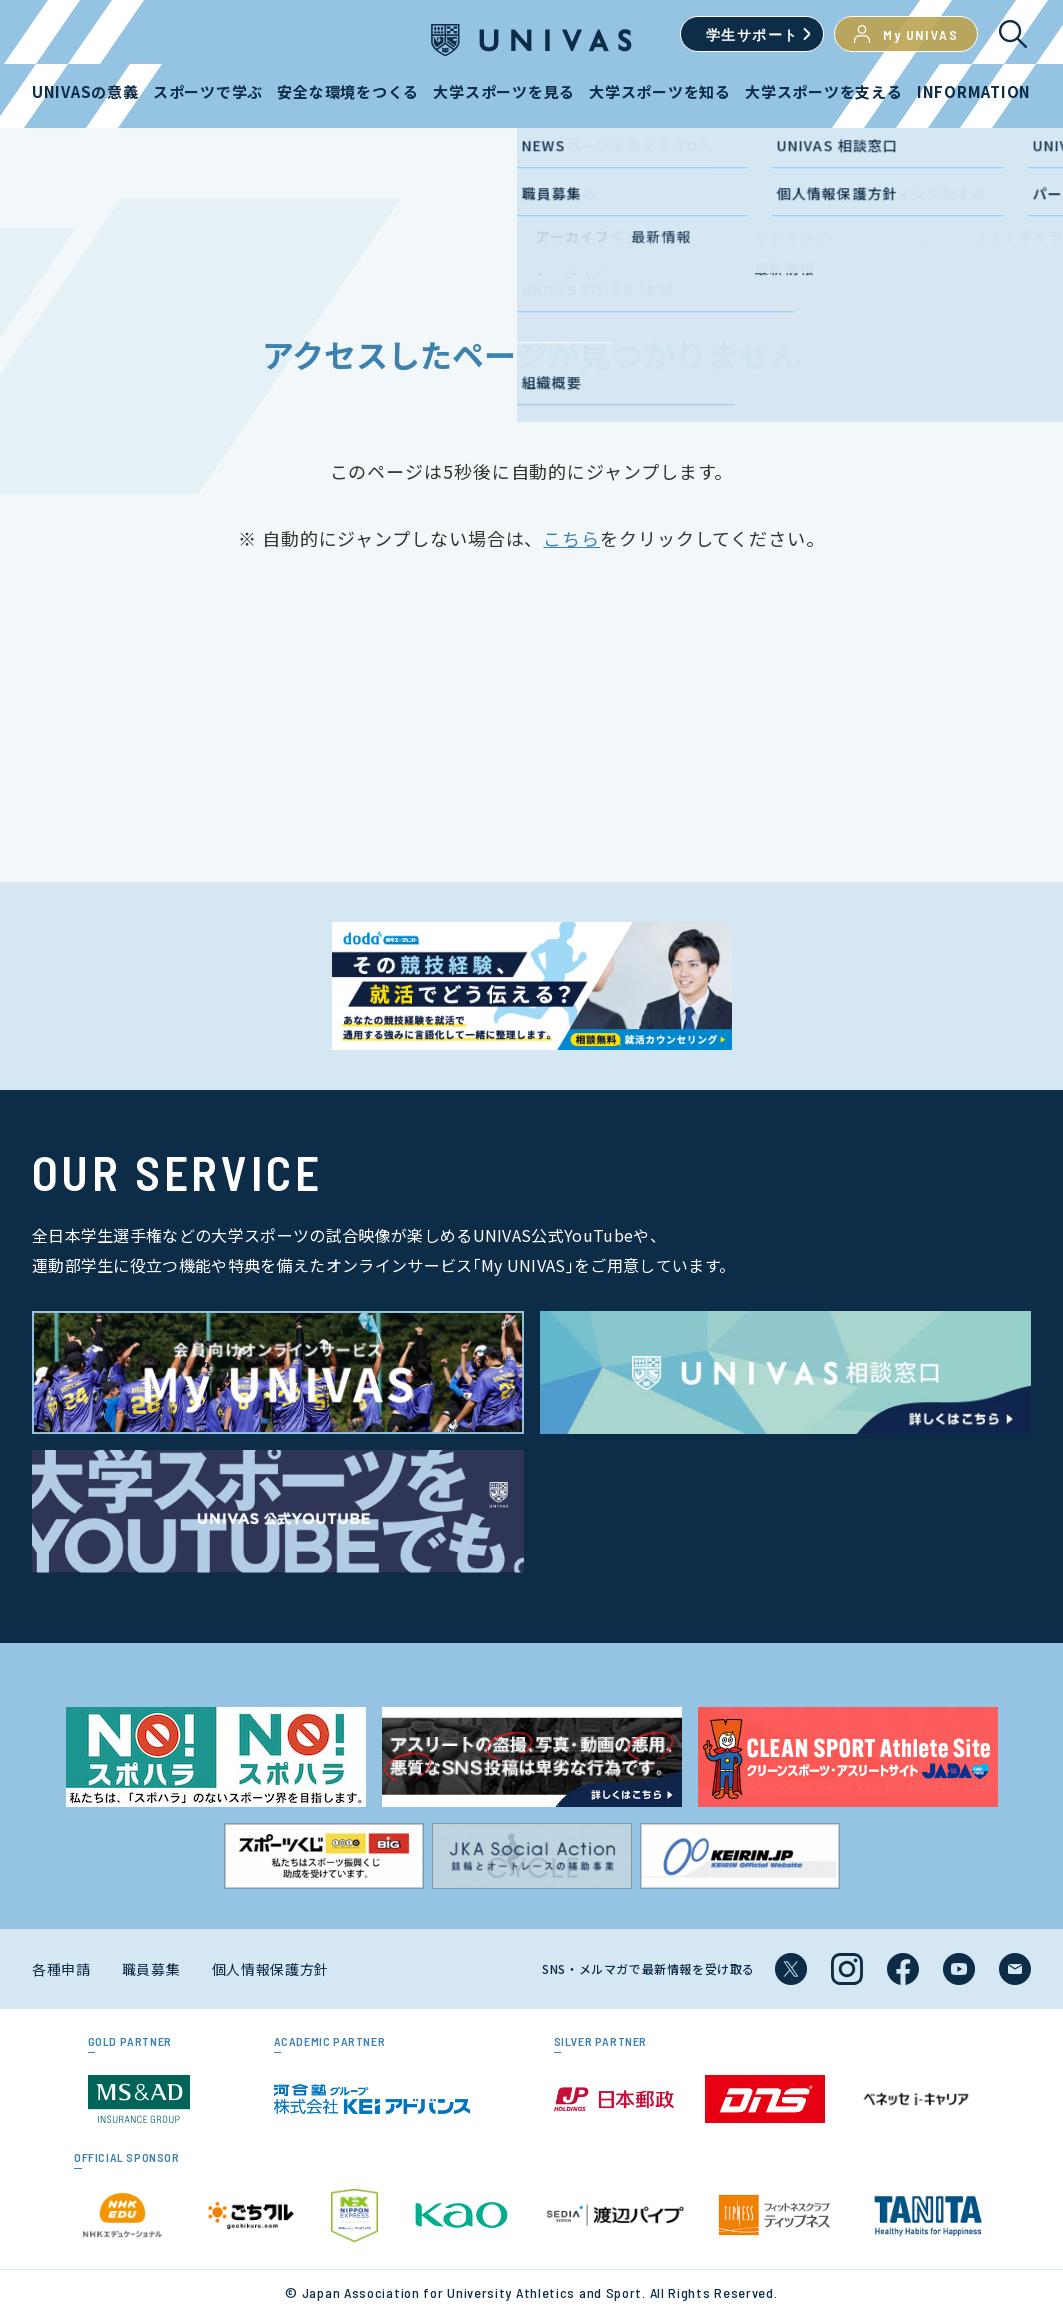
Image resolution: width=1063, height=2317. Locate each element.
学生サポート (752, 34)
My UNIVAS (906, 34)
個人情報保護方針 (271, 1969)
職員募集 (151, 1969)
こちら (571, 538)
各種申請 (61, 1969)
